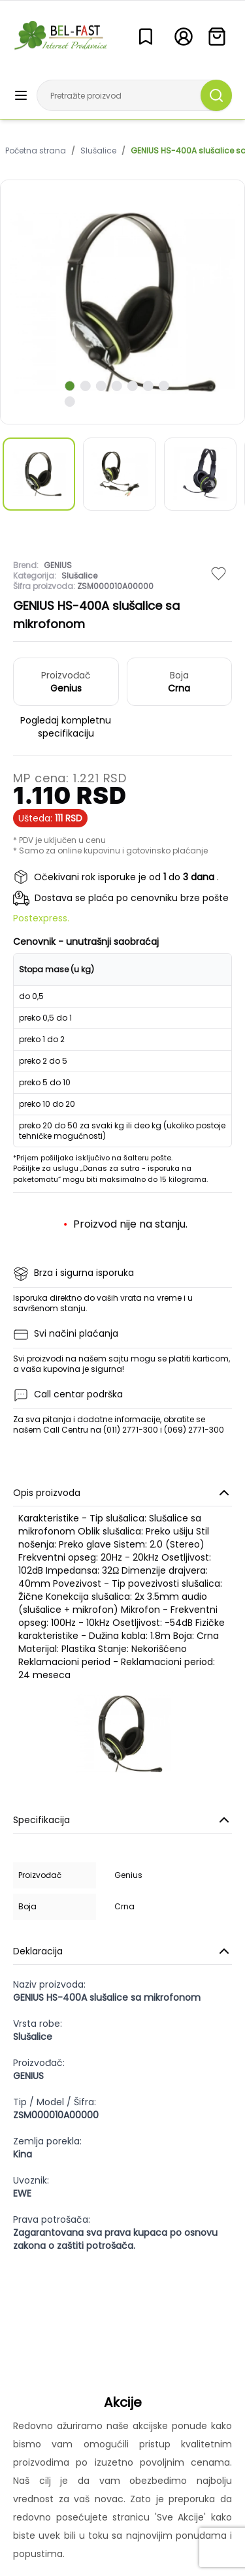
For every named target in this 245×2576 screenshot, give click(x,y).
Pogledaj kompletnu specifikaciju (65, 727)
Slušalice (98, 151)
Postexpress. (41, 918)
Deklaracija (122, 1951)
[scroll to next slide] (69, 386)
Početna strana (35, 151)
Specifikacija (122, 1820)
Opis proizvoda (122, 1493)
